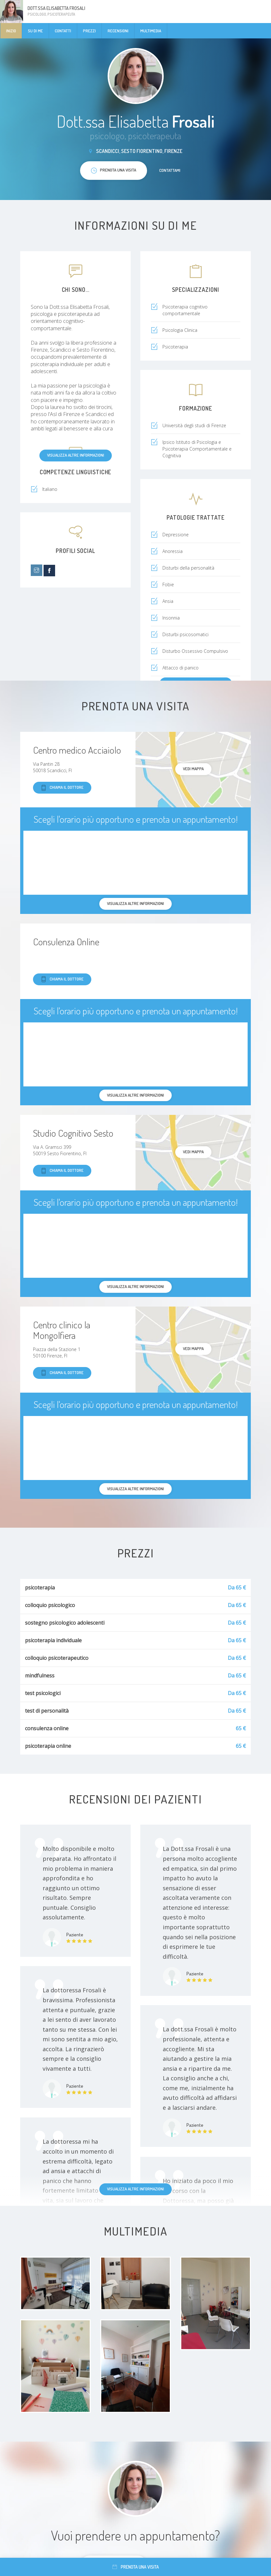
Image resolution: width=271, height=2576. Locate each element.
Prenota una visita (135, 2567)
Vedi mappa (193, 768)
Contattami (169, 170)
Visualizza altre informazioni (75, 455)
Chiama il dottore (62, 788)
